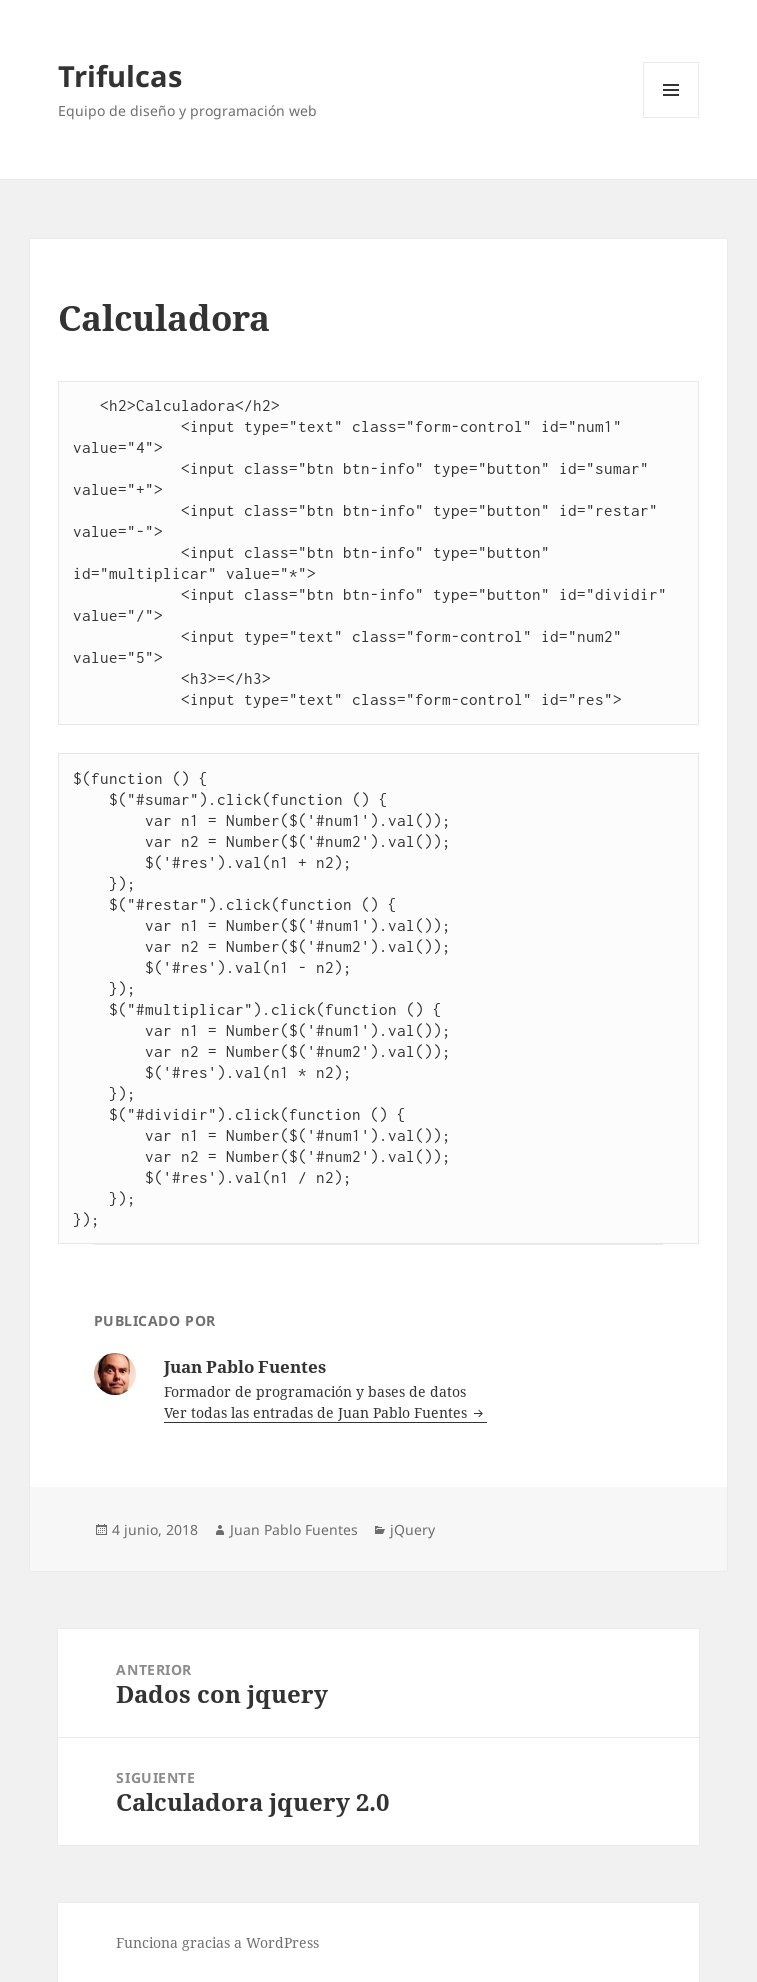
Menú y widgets (671, 117)
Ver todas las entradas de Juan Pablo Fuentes (317, 1412)
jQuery (412, 1529)
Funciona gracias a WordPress (217, 1942)
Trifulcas (120, 75)
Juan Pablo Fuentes (294, 1529)
